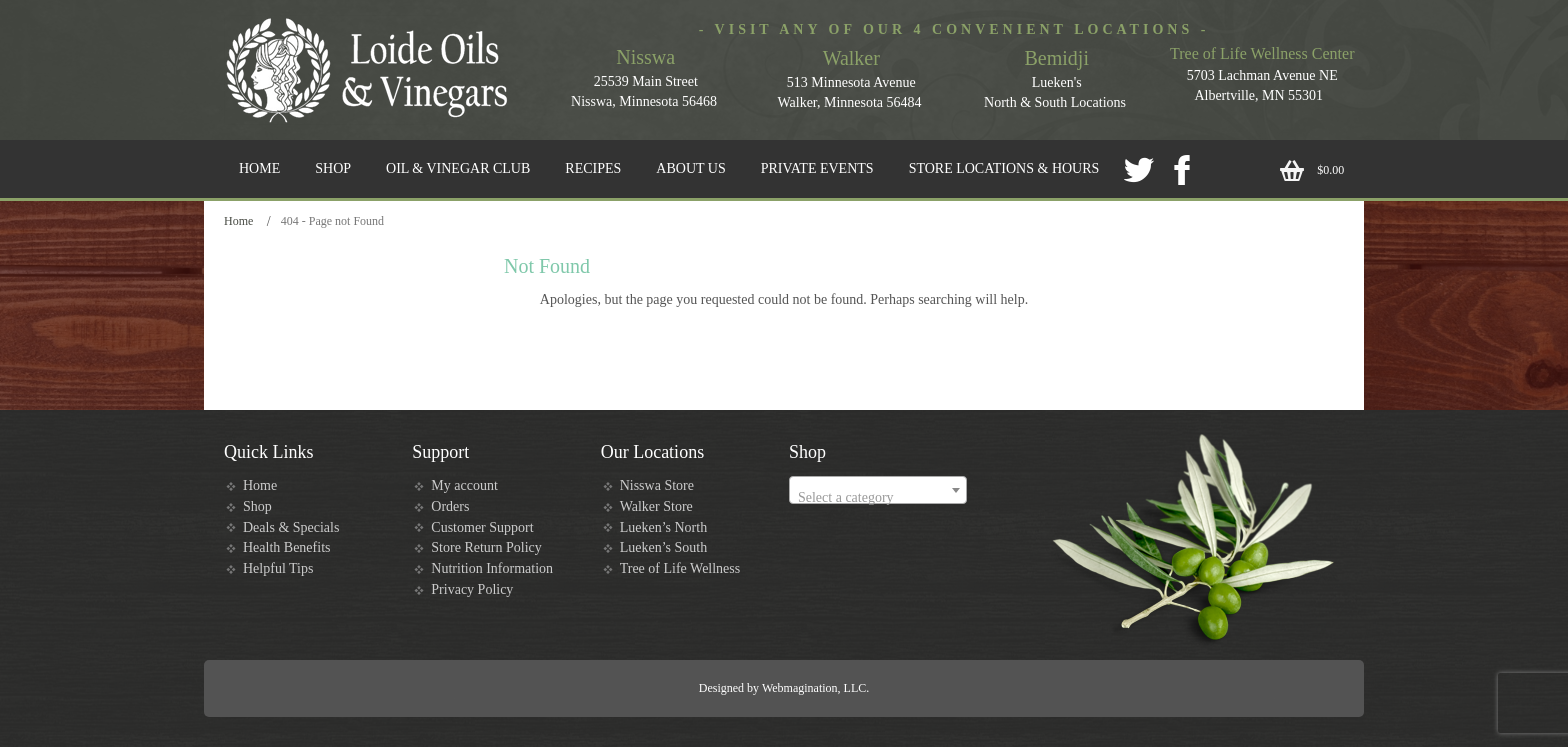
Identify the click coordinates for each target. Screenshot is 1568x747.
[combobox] (878, 490)
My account (464, 485)
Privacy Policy (472, 589)
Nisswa (645, 57)
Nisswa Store (657, 485)
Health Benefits (286, 547)
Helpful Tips (278, 568)
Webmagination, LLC (814, 688)
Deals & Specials (291, 527)
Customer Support (482, 527)
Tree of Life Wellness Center (1262, 53)
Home (238, 221)
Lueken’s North (663, 527)
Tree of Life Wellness (680, 568)
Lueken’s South (664, 547)
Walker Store (656, 506)
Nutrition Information (492, 568)
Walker (851, 58)
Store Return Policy (486, 547)
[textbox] (878, 498)
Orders (450, 506)
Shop (257, 506)
